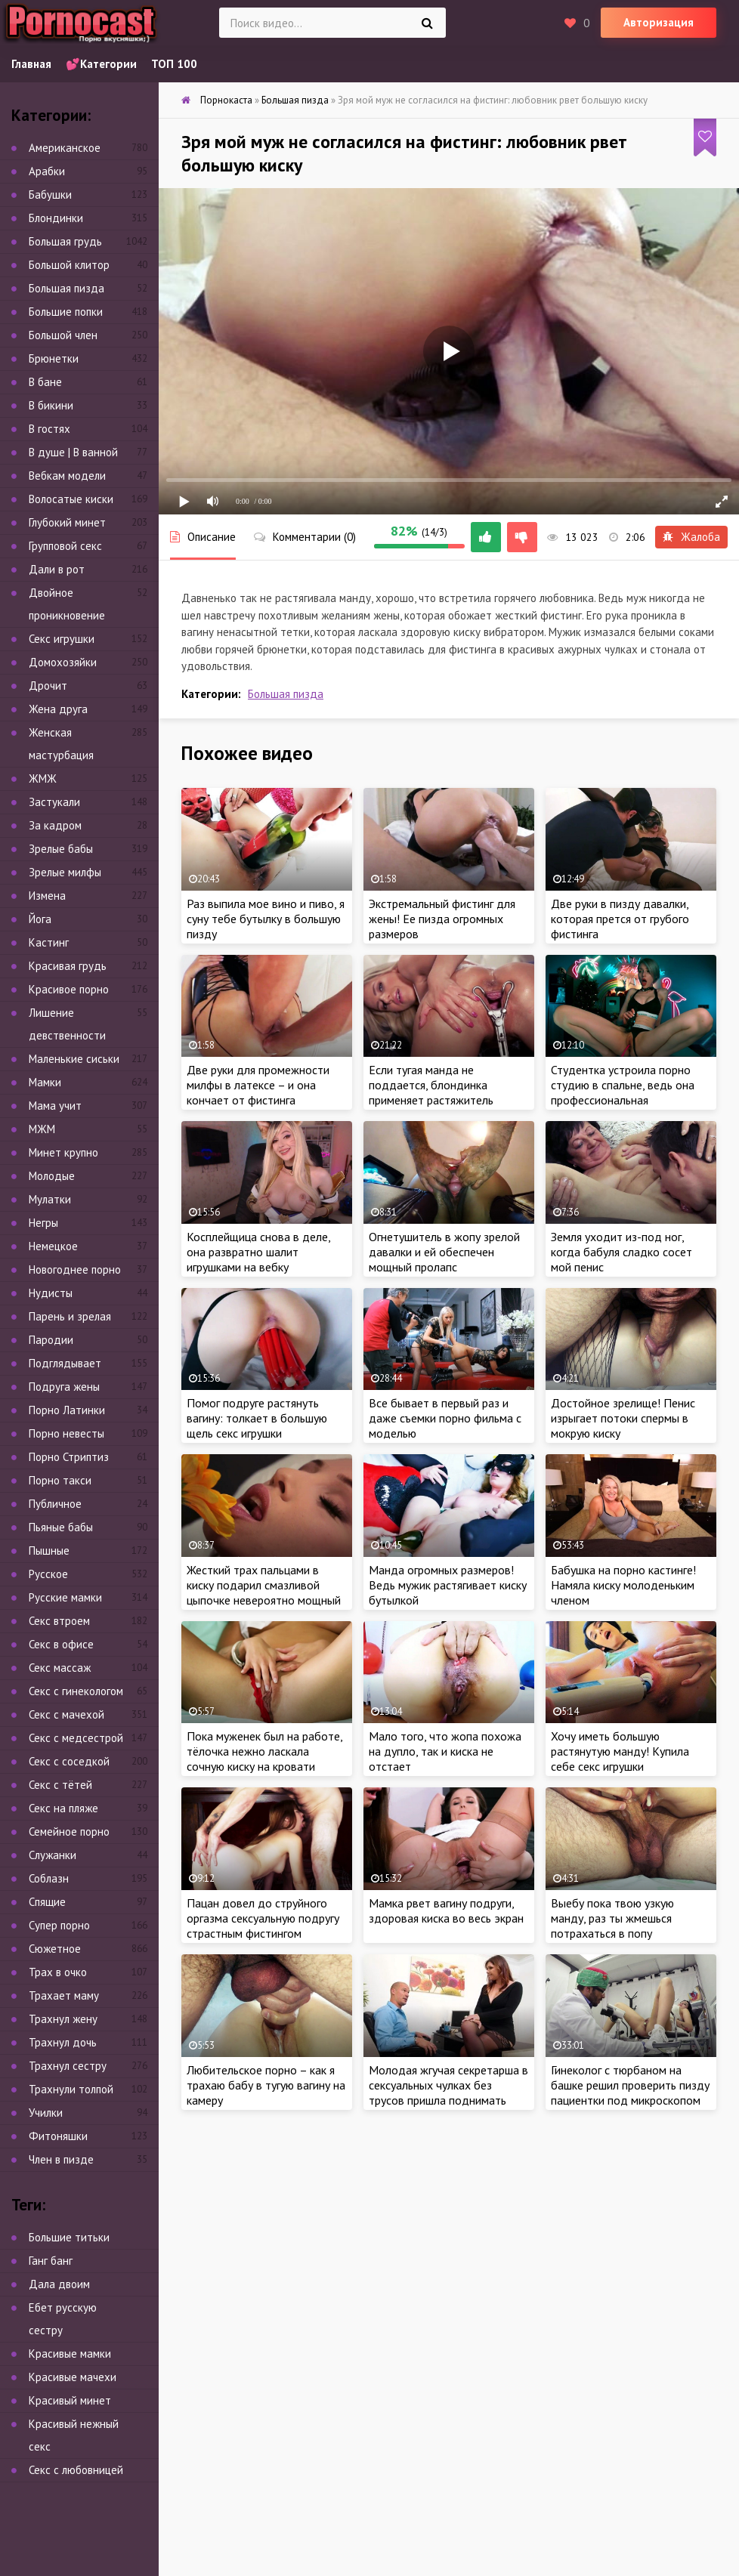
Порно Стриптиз (69, 1457)
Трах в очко (58, 1972)
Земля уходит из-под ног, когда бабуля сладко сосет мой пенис (621, 1251)
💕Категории (101, 64)
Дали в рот (57, 569)
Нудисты (51, 1293)
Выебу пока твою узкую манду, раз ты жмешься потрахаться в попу (612, 1918)
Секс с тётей (60, 1785)
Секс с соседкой (69, 1761)
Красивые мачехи (72, 2377)
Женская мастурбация (61, 743)
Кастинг (49, 942)
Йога (40, 919)
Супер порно (59, 1925)
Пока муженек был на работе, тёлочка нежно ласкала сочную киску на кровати (264, 1751)
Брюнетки (54, 358)
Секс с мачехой (66, 1714)
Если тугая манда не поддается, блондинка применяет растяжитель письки (431, 1092)
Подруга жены (64, 1386)
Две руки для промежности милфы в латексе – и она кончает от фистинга (258, 1084)
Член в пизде (61, 2159)
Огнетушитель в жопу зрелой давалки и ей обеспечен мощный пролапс (444, 1251)
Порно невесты (66, 1433)
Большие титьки (69, 2237)
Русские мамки (65, 1597)
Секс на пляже (63, 1808)
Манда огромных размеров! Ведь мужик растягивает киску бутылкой (448, 1585)
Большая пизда (285, 694)
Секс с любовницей (76, 2470)
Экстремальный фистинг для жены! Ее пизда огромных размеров (442, 918)
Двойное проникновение (67, 603)
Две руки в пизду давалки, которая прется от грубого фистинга (620, 918)
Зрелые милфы (65, 872)
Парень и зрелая (70, 1316)
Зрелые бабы (61, 849)
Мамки (45, 1082)
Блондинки (56, 218)
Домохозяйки (63, 662)
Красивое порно (69, 989)
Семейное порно (69, 1831)
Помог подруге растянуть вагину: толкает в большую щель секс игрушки (257, 1418)
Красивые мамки (70, 2353)
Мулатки (50, 1199)
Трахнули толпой (71, 2089)
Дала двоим (59, 2284)
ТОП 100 (174, 64)
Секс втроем (59, 1621)
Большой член (63, 335)
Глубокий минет (67, 522)
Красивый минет (70, 2400)
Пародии (51, 1340)
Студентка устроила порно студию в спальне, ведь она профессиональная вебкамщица (622, 1092)
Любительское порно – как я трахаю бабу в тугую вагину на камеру (266, 2085)
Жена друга (58, 709)
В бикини (51, 405)
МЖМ (42, 1129)
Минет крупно (63, 1152)
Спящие (47, 1902)
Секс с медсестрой (76, 1738)
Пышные (49, 1550)
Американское (64, 148)
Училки (46, 2112)
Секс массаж (60, 1667)
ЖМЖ (43, 778)
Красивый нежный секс (74, 2435)
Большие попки (66, 311)
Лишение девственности (67, 1023)
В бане (45, 382)
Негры (43, 1222)
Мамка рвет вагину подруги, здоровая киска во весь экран (446, 1910)
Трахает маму (64, 1995)
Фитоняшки (58, 2136)
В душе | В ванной (73, 452)
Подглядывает (65, 1363)
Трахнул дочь (63, 2042)
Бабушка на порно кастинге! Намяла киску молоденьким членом (623, 1585)
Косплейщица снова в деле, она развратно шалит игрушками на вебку (258, 1251)
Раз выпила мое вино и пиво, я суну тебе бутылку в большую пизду (266, 918)
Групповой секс (65, 546)
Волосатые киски (71, 499)
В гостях (49, 429)
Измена (47, 895)
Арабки (47, 171)
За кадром (55, 825)
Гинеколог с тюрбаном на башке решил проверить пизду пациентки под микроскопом (630, 2085)
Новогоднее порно (75, 1269)
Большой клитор (69, 265)
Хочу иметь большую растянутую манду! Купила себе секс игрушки (620, 1751)
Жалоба (691, 537)
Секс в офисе (61, 1644)
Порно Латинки (67, 1410)
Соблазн (49, 1878)
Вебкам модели (67, 475)
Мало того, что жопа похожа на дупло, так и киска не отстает (445, 1751)
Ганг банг (51, 2260)
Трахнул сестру (68, 2066)
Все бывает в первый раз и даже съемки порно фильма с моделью (445, 1418)
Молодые (52, 1176)
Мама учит (55, 1105)
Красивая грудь (68, 966)
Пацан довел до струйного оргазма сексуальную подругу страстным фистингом (263, 1918)
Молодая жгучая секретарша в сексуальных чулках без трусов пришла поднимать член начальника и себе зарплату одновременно (448, 2100)
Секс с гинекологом (76, 1691)
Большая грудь (65, 241)
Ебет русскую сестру (63, 2318)
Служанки (52, 1855)
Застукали (54, 802)
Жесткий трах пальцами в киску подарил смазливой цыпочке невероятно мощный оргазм (264, 1592)
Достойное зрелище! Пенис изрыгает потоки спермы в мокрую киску (623, 1418)
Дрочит (48, 685)
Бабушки (50, 194)
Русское (48, 1574)
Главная (31, 64)
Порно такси (60, 1480)
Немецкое (53, 1246)
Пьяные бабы (61, 1527)
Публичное (55, 1503)
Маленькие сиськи (74, 1059)
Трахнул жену (63, 2019)
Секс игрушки (61, 639)
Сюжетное (55, 1948)
